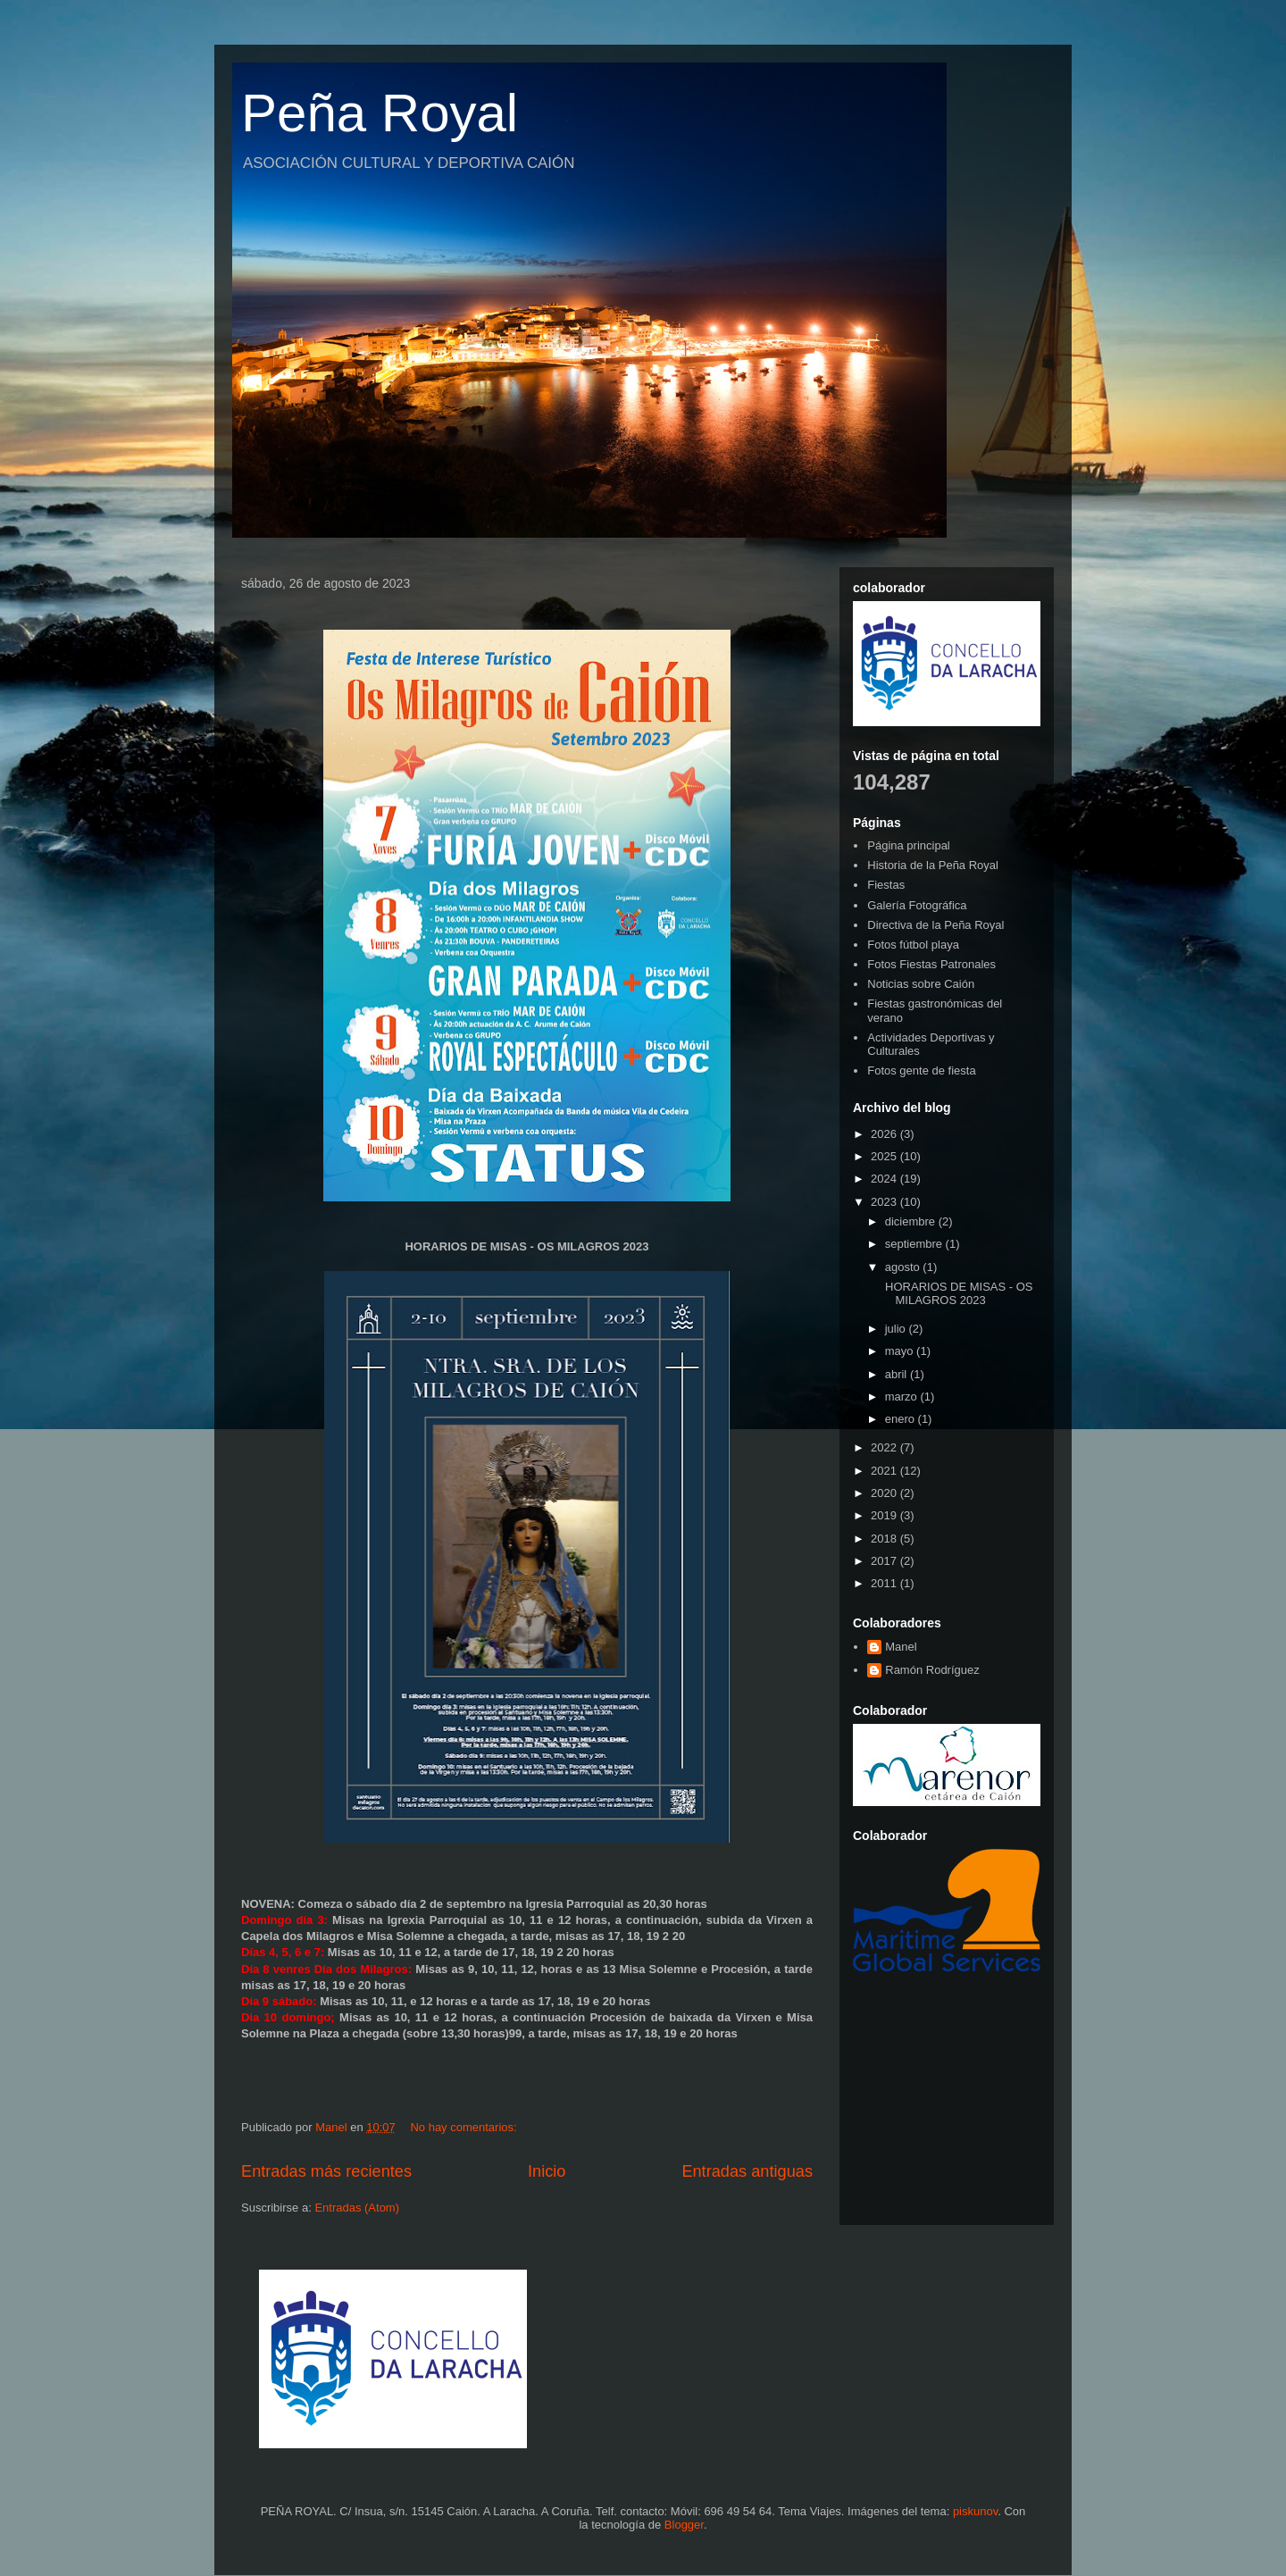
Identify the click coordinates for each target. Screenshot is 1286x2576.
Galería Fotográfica (916, 905)
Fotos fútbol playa (913, 944)
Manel (900, 1646)
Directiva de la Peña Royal (935, 925)
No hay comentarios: (465, 2127)
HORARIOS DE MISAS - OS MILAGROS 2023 (956, 1294)
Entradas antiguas (747, 2171)
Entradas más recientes (326, 2171)
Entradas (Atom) (356, 2207)
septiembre (915, 1243)
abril (897, 1374)
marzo (903, 1396)
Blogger (684, 2524)
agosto (904, 1267)
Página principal (908, 845)
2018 (885, 1538)
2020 (885, 1493)
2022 (885, 1447)
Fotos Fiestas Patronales (931, 964)
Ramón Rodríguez (932, 1670)
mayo (900, 1351)
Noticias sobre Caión (920, 984)
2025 (885, 1156)
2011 (885, 1583)
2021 (885, 1470)
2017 (885, 1561)
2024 (885, 1178)
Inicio (546, 2171)
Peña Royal (379, 113)
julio (897, 1328)
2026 (885, 1134)
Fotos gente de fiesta (921, 1070)
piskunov (975, 2511)
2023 (885, 1202)
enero (901, 1419)
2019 (885, 1515)
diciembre (912, 1221)
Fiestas (886, 884)
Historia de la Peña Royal (932, 865)
